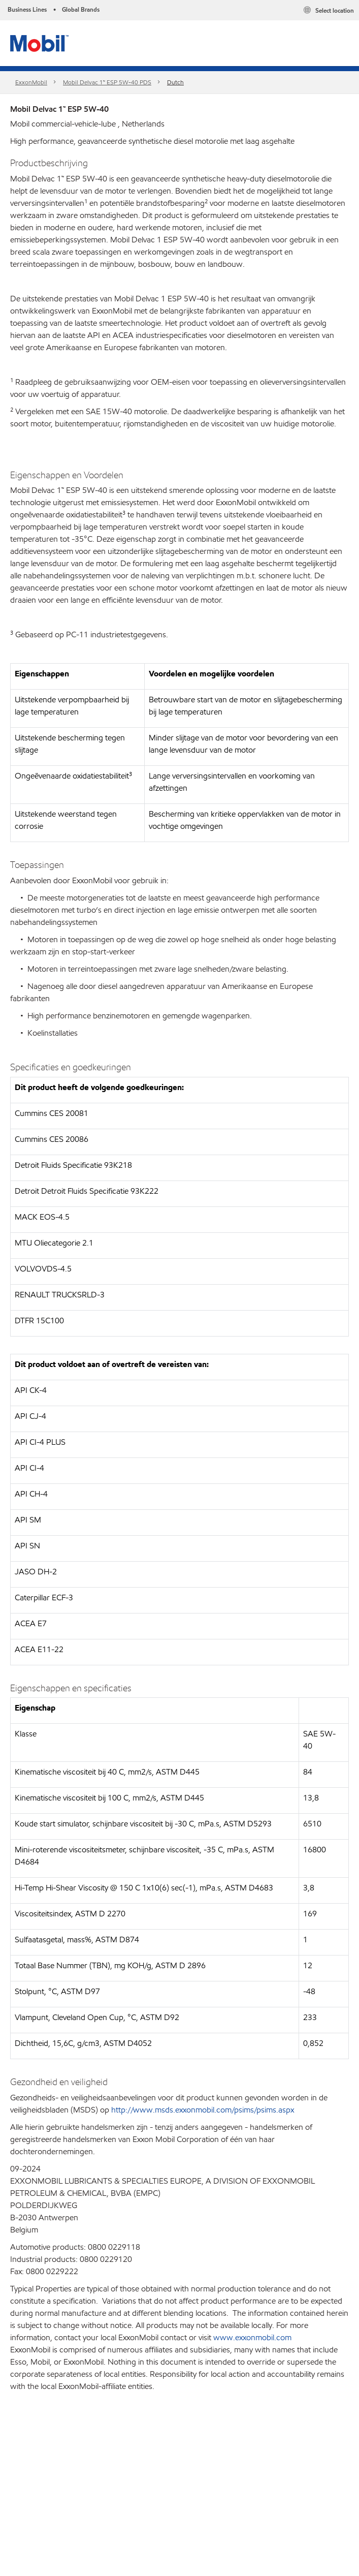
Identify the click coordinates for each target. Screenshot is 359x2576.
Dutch (175, 82)
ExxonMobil (31, 82)
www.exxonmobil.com (252, 2337)
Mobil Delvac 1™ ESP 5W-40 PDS (107, 82)
